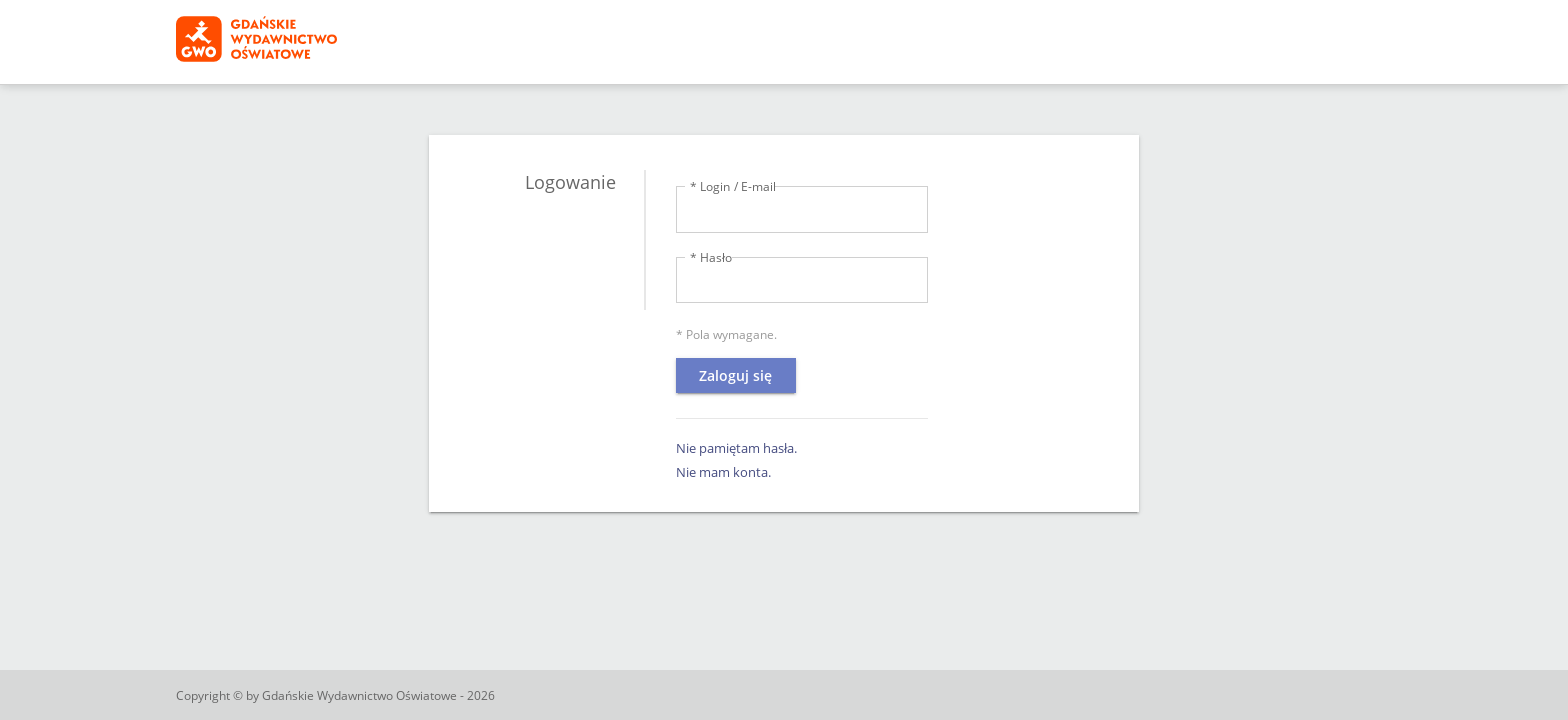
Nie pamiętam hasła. (736, 448)
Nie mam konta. (723, 472)
